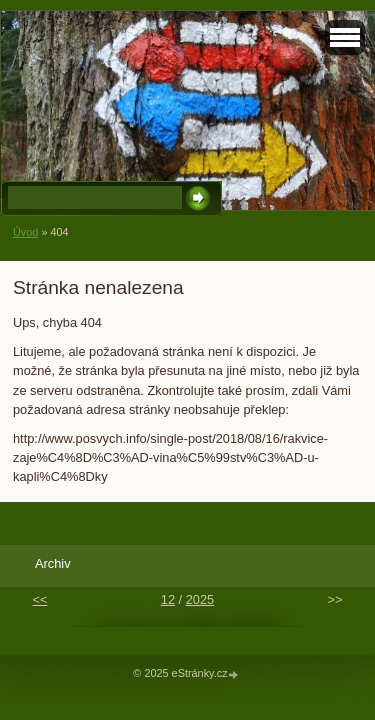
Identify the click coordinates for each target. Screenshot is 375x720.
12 (168, 599)
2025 (200, 599)
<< (39, 599)
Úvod (25, 232)
